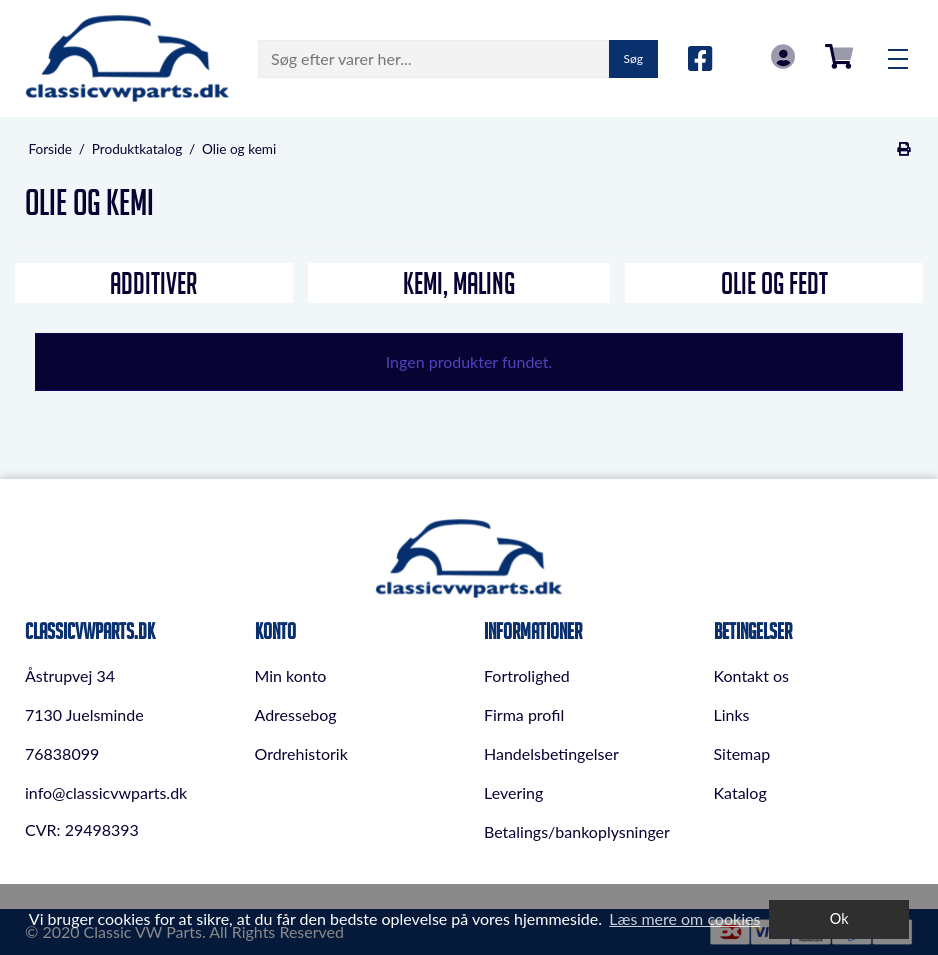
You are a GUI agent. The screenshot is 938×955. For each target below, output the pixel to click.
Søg (633, 58)
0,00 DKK (839, 56)
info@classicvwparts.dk (106, 792)
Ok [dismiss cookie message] (839, 918)
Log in (783, 56)
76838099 (62, 753)
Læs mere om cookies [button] (684, 918)
